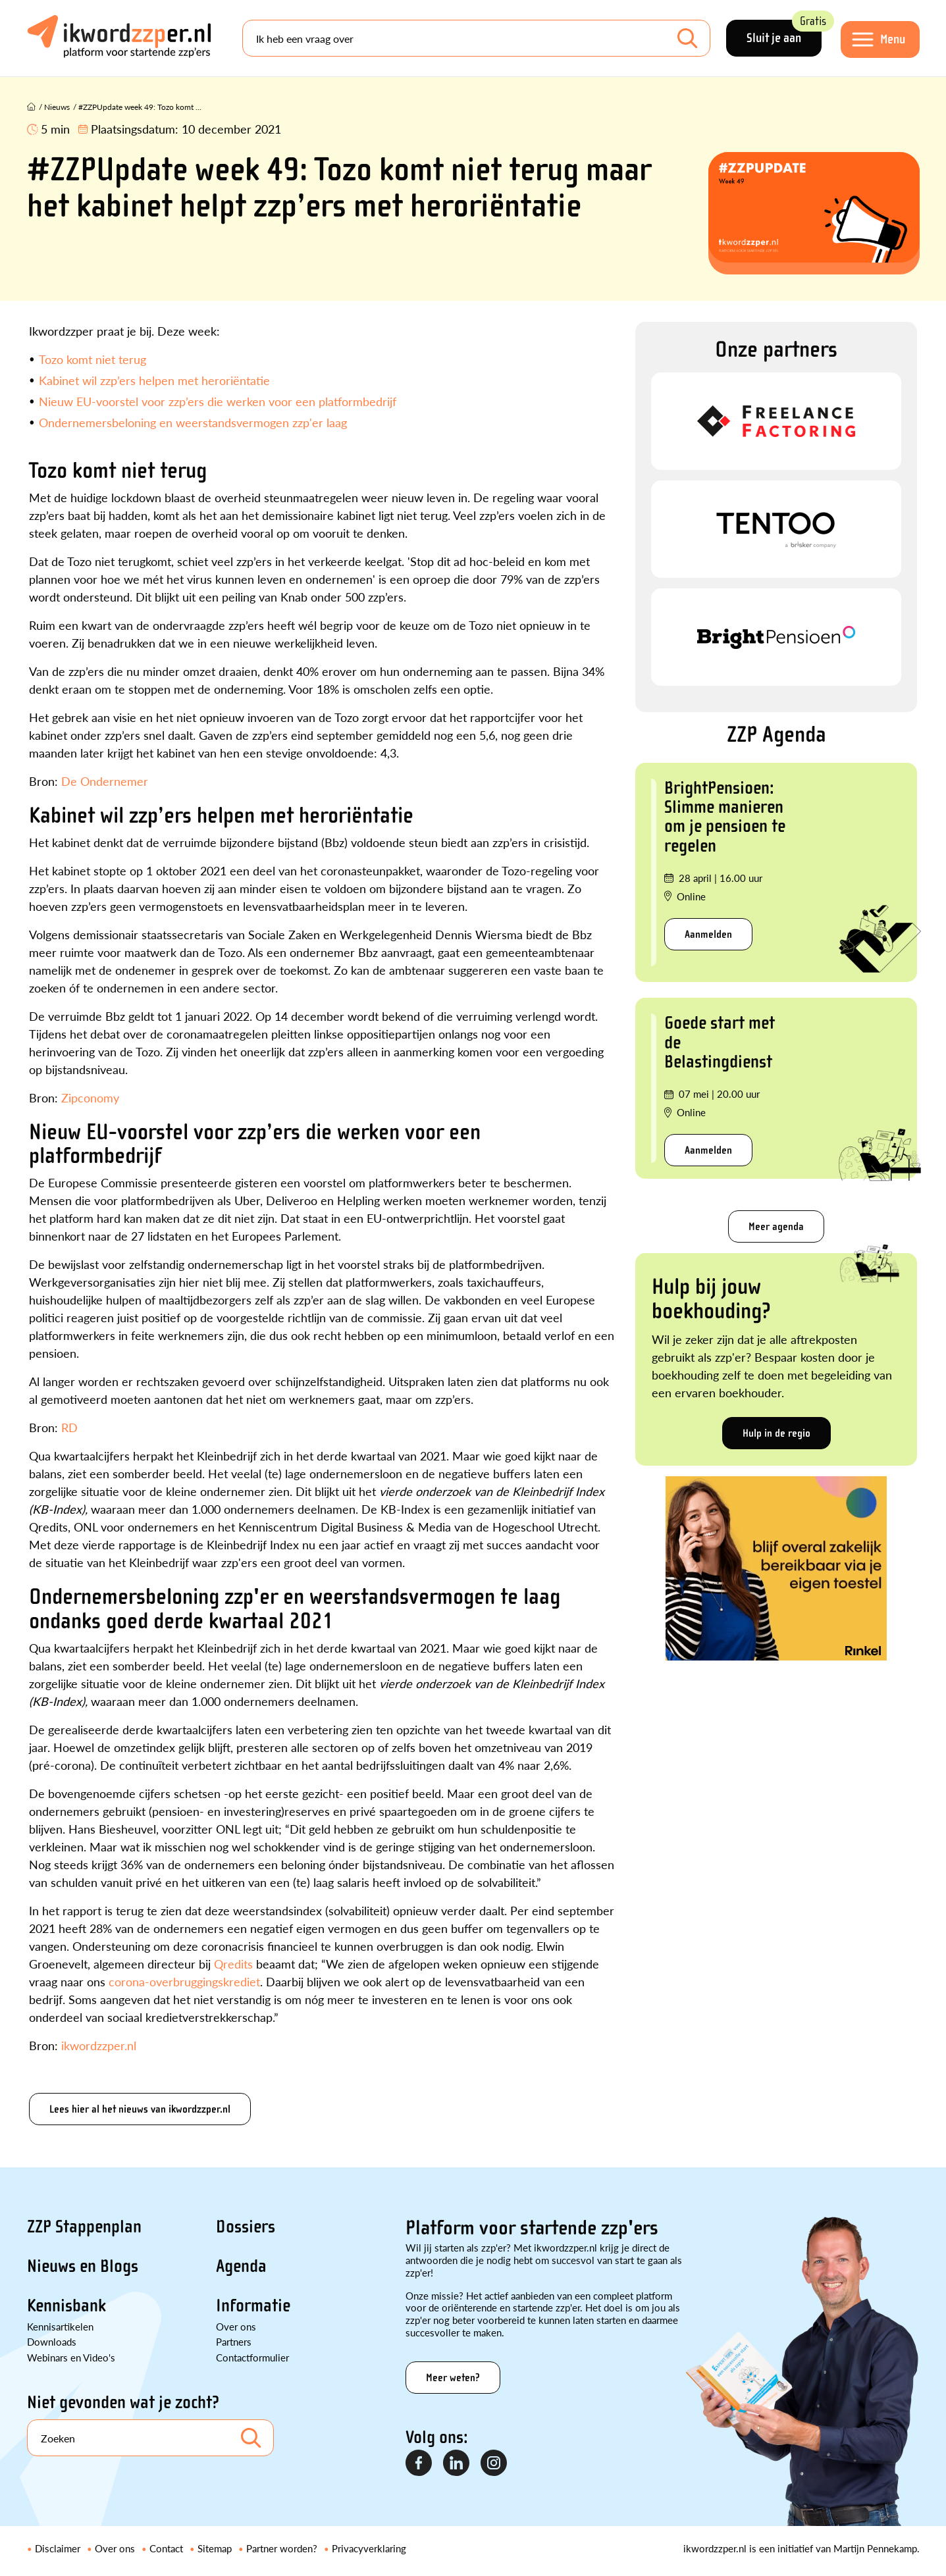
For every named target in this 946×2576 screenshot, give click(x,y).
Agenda (241, 2266)
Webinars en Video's (71, 2357)
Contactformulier (252, 2357)
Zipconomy (90, 1097)
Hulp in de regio (776, 1433)
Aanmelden (708, 934)
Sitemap (214, 2548)
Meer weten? (453, 2377)
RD (69, 1427)
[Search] (476, 38)
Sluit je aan (784, 32)
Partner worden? (281, 2548)
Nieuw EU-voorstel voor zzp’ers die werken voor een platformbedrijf (217, 401)
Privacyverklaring (369, 2548)
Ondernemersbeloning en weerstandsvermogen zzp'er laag (193, 422)
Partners (233, 2341)
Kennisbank (66, 2305)
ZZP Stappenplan (84, 2226)
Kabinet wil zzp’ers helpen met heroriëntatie (154, 380)
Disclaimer (57, 2548)
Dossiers (245, 2226)
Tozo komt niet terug (92, 359)
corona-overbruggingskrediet (184, 1981)
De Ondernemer (104, 781)
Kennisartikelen (60, 2326)
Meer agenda (776, 1226)
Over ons (236, 2326)
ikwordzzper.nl (98, 2045)
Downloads (51, 2341)
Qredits (233, 1963)
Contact (166, 2548)
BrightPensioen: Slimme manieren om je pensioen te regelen (724, 816)
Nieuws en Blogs (82, 2266)
